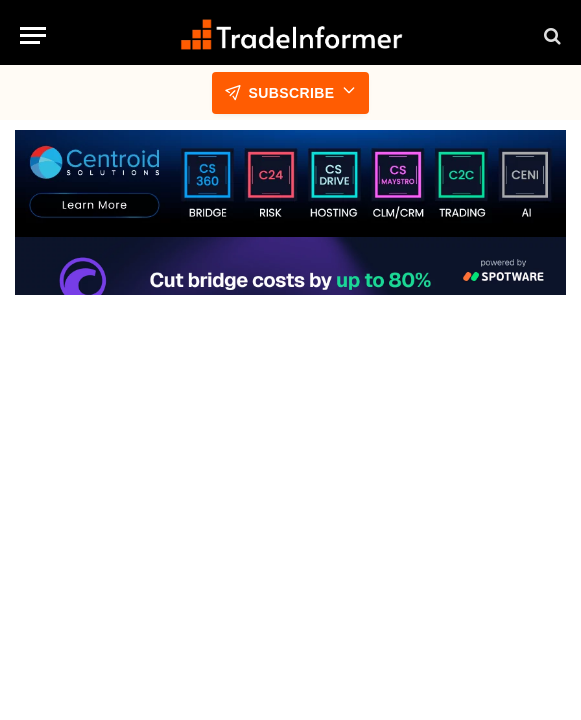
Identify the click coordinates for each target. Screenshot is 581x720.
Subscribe (290, 93)
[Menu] (33, 35)
